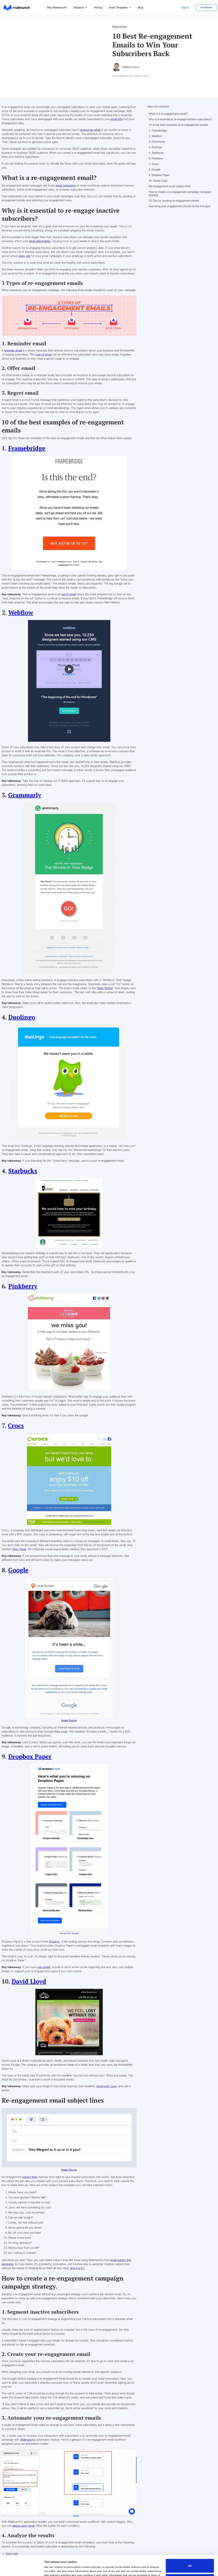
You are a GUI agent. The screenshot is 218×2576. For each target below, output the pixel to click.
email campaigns (66, 185)
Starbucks (22, 1171)
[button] (80, 8)
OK (190, 2546)
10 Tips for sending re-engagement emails (174, 200)
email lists (116, 119)
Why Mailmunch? (57, 7)
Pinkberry (22, 1286)
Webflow (20, 612)
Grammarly (24, 795)
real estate (43, 1967)
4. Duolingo (155, 147)
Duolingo (21, 1017)
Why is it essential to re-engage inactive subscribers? (180, 119)
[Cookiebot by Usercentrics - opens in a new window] (22, 2569)
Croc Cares (19, 1549)
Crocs (16, 1426)
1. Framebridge (158, 130)
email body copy (106, 2086)
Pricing (98, 7)
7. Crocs (154, 164)
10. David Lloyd (158, 180)
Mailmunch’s (27, 2439)
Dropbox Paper (30, 1756)
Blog (140, 7)
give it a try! (77, 2268)
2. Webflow (155, 136)
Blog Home (119, 26)
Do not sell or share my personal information (190, 2561)
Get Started (206, 7)
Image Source (69, 1720)
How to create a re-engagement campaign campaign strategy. (180, 194)
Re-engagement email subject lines (170, 186)
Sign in (185, 7)
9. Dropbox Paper (159, 175)
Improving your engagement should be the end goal (179, 206)
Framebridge (26, 448)
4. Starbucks (156, 152)
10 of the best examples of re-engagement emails (178, 124)
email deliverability (40, 241)
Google (18, 1570)
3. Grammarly (157, 141)
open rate (24, 256)
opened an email (90, 129)
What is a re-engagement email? (168, 113)
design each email (24, 2525)
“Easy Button (105, 988)
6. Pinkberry (156, 158)
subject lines (29, 2177)
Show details (52, 2569)
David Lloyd (29, 1981)
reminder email (13, 350)
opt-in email (68, 594)
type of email (43, 354)
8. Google (154, 169)
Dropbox (54, 1941)
